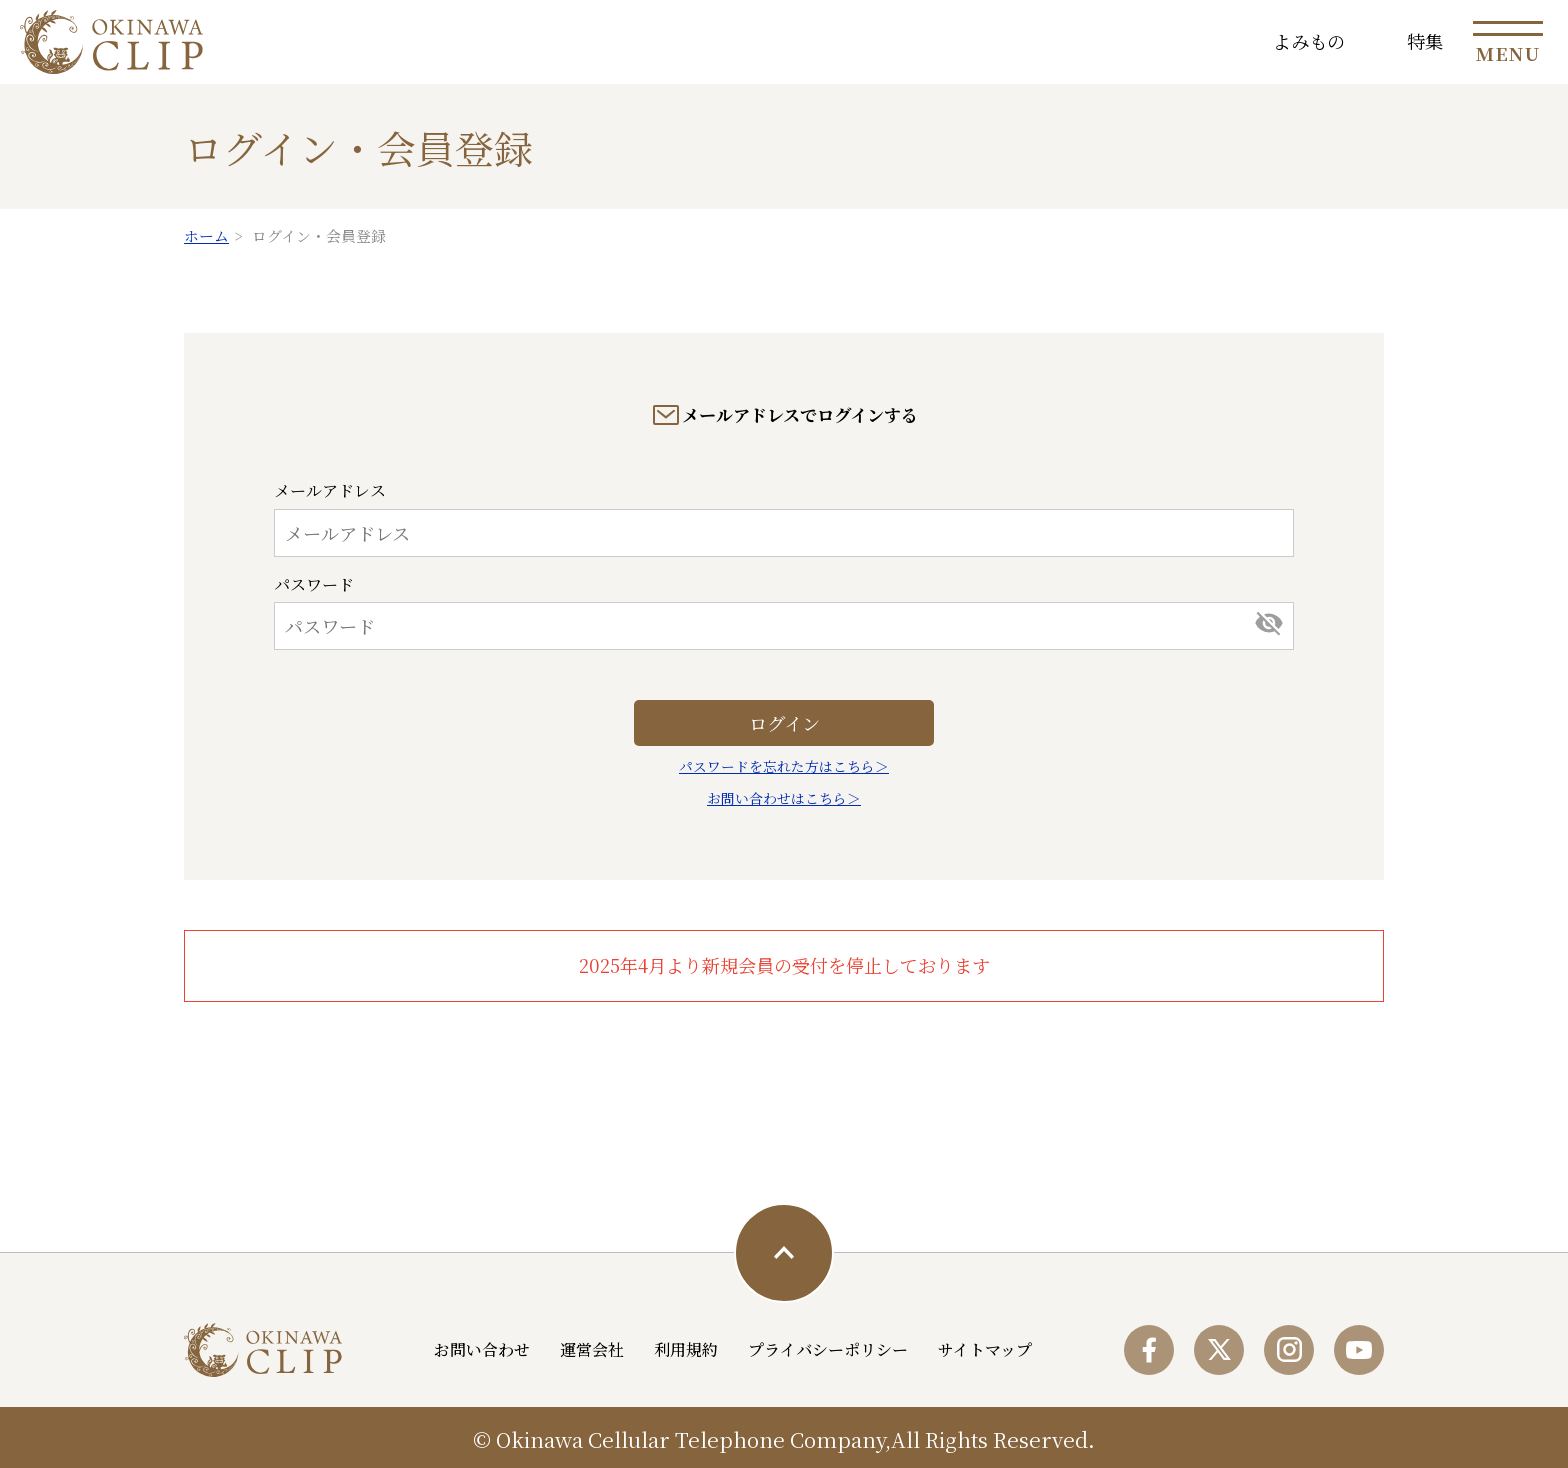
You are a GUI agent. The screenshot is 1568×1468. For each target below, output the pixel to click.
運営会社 (592, 1349)
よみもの (1309, 41)
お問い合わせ (482, 1349)
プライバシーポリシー (828, 1349)
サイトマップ (985, 1349)
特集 (1425, 41)
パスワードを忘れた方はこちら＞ (784, 766)
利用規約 (686, 1349)
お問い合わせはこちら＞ (784, 798)
